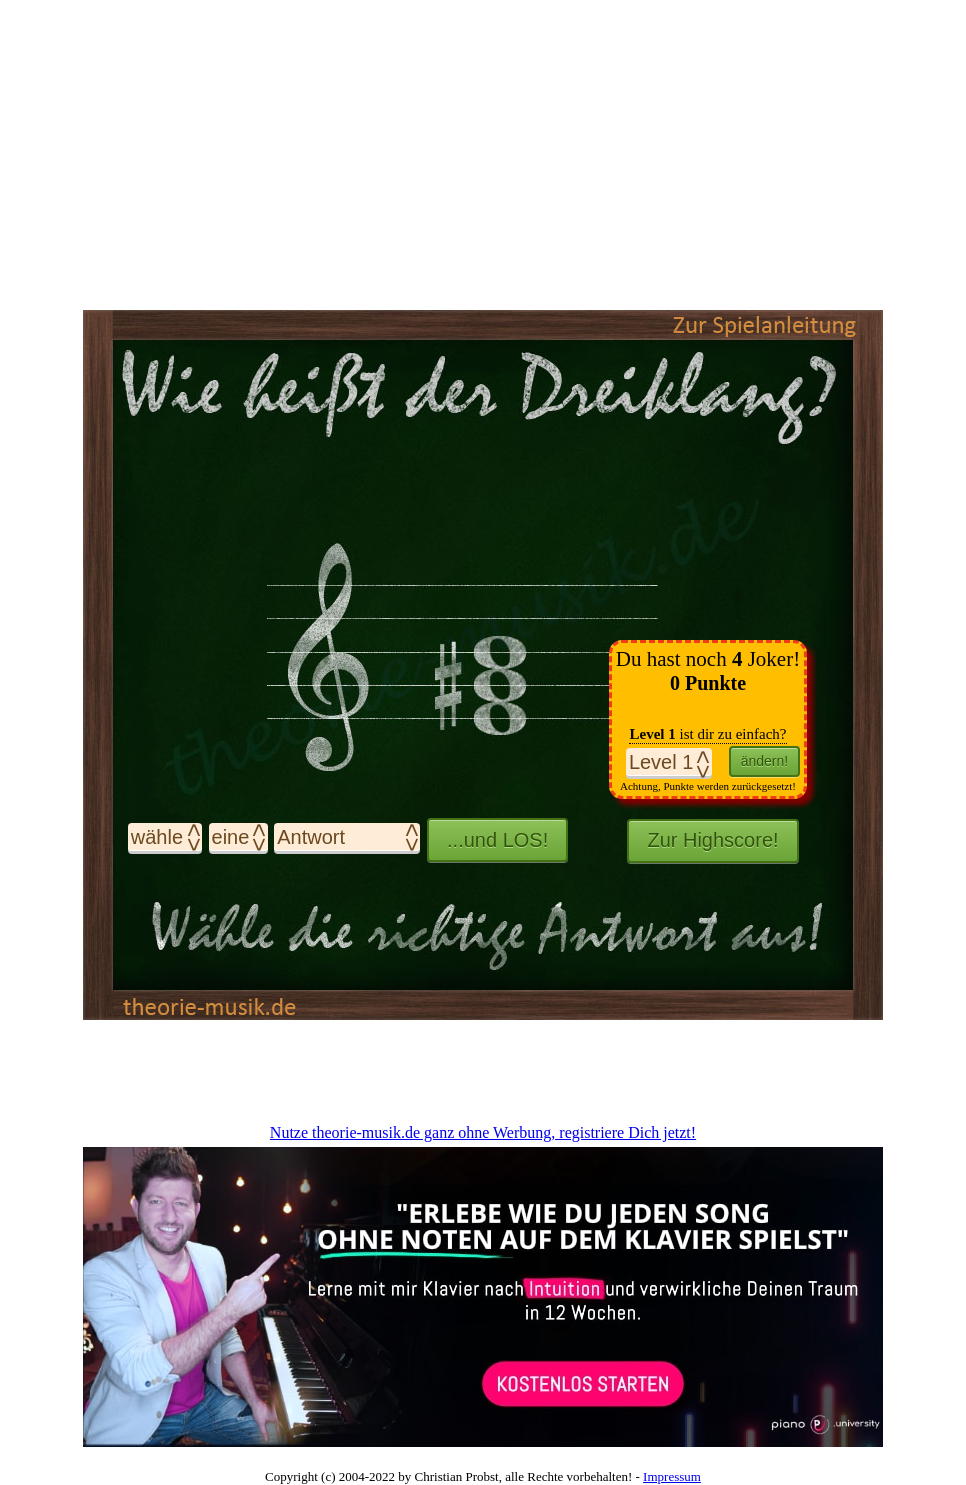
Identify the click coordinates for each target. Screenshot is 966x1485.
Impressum (672, 1476)
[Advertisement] (483, 1070)
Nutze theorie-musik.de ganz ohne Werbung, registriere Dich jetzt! (483, 1132)
